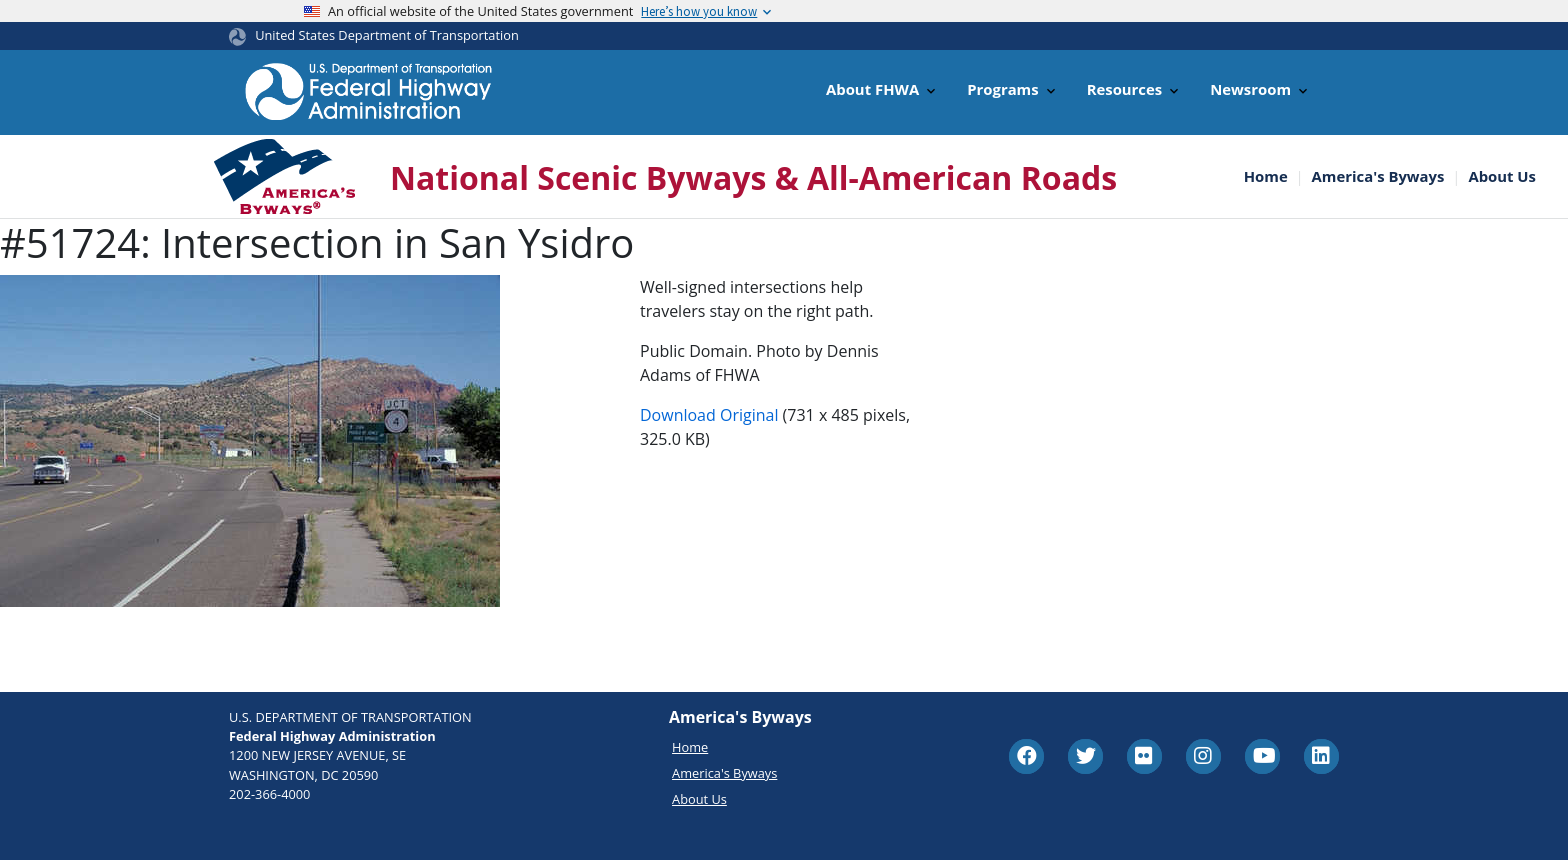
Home (1266, 176)
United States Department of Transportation (387, 35)
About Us (1502, 176)
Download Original (709, 415)
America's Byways (1378, 176)
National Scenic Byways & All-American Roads (753, 177)
